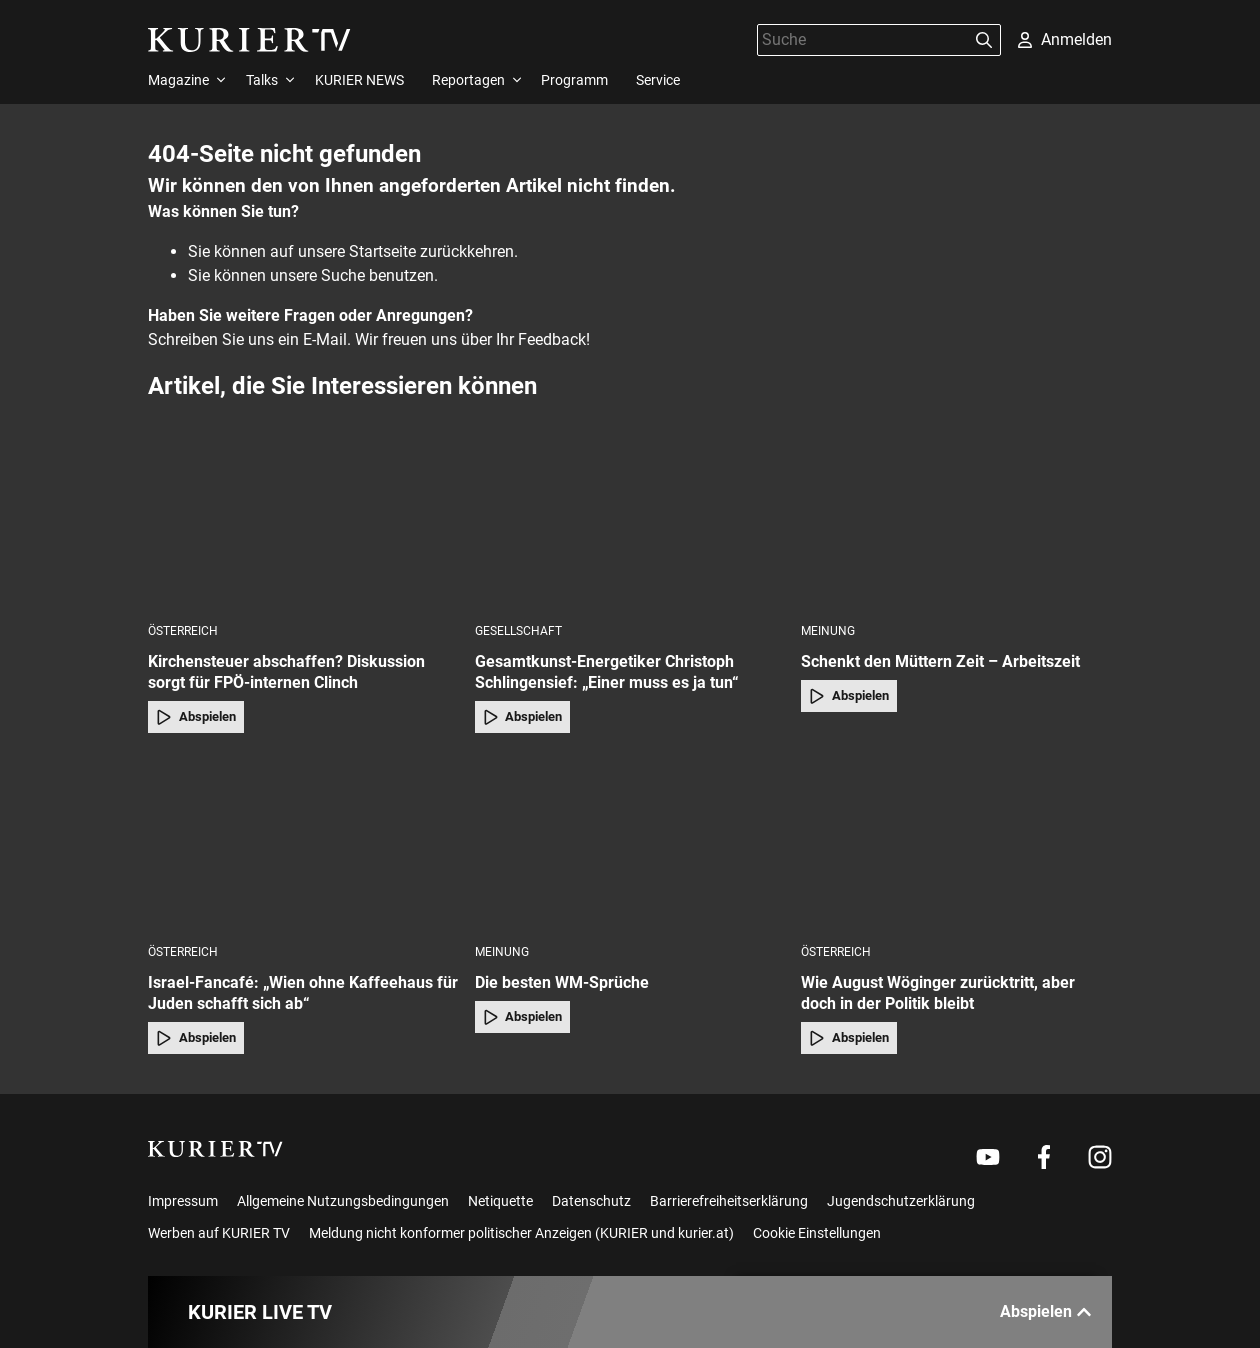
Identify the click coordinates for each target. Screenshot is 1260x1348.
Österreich (183, 631)
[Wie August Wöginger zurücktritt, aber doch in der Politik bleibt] (956, 844)
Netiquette (500, 1201)
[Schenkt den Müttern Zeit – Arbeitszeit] (956, 523)
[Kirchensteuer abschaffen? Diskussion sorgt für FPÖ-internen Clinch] (303, 523)
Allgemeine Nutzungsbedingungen (343, 1201)
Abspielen (196, 717)
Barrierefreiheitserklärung (729, 1201)
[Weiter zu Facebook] (1044, 1157)
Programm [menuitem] (574, 80)
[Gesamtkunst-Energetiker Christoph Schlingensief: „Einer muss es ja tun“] (630, 523)
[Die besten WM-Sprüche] (630, 844)
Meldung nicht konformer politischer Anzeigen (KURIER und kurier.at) (521, 1233)
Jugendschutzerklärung (901, 1201)
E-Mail (325, 339)
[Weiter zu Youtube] (988, 1157)
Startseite (382, 251)
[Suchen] (984, 40)
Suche (343, 275)
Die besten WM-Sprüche (562, 982)
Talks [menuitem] (262, 80)
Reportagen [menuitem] (468, 80)
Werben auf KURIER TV (219, 1233)
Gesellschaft (518, 631)
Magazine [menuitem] (178, 80)
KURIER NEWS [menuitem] (359, 80)
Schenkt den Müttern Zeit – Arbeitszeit (940, 661)
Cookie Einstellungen (817, 1233)
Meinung (828, 631)
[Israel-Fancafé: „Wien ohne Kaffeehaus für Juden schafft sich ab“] (303, 844)
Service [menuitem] (658, 80)
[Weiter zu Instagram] (1100, 1157)
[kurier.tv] (215, 1149)
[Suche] (863, 39)
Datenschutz (591, 1201)
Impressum (183, 1201)
